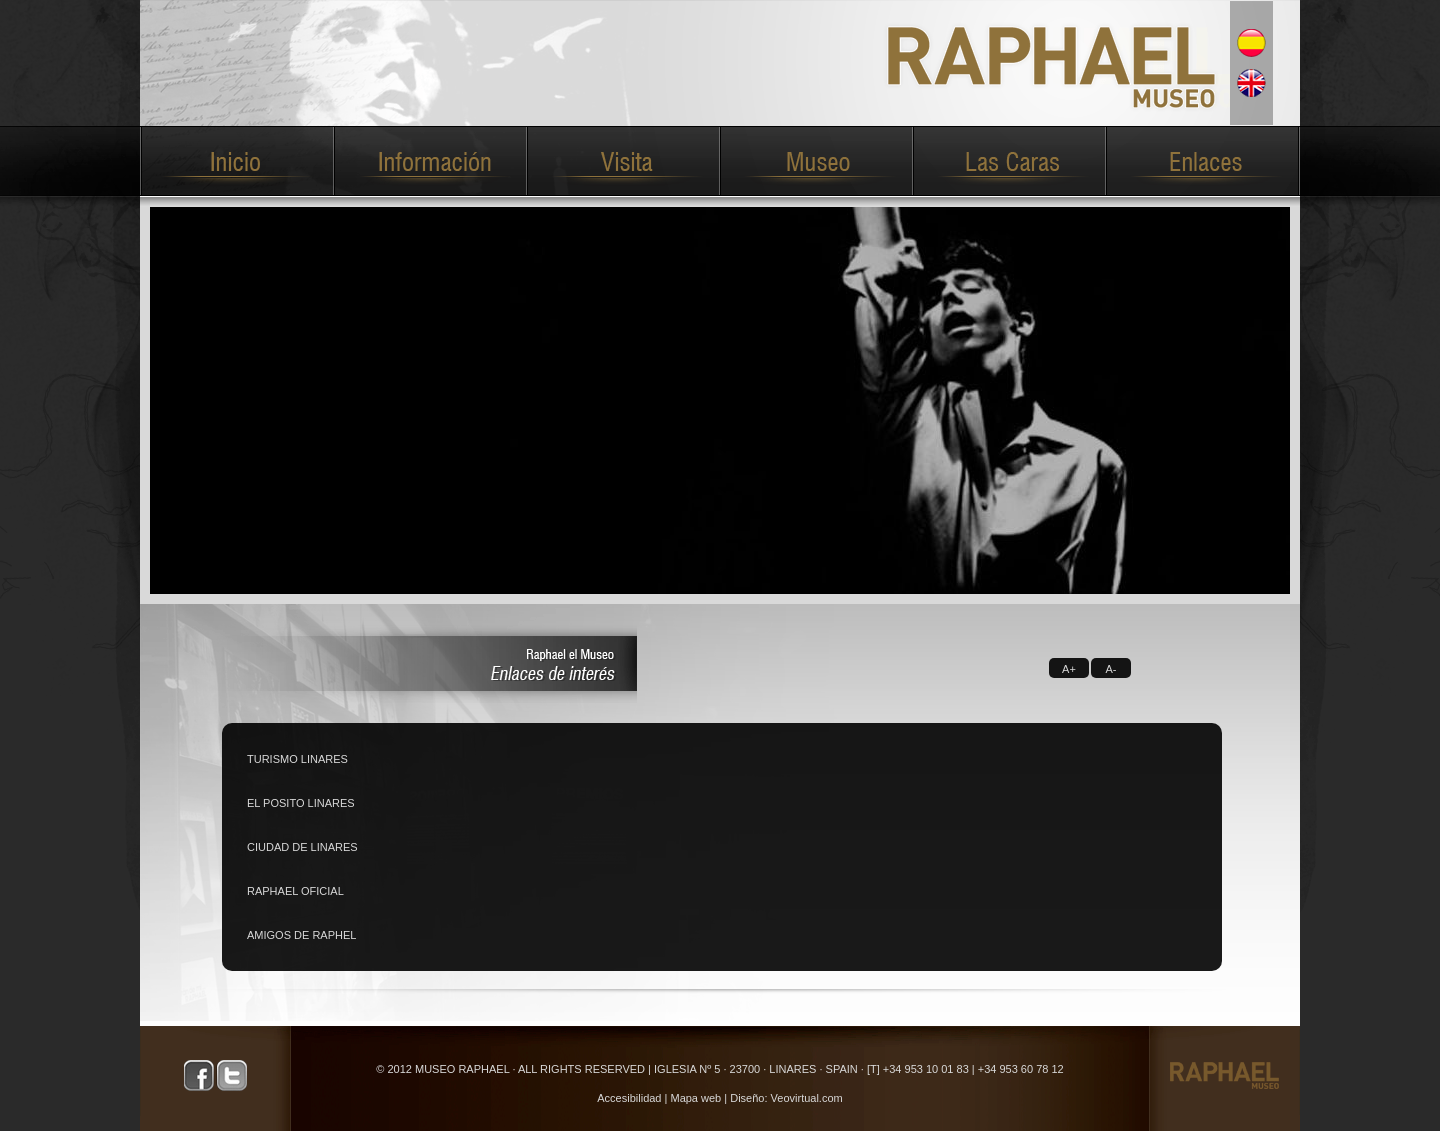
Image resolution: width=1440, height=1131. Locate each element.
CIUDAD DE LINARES (302, 847)
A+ (1069, 669)
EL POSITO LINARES (301, 803)
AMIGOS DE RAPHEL (301, 935)
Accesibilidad (629, 1098)
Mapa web (695, 1098)
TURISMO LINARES (297, 759)
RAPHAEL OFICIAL (295, 891)
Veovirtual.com (807, 1098)
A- (1111, 669)
